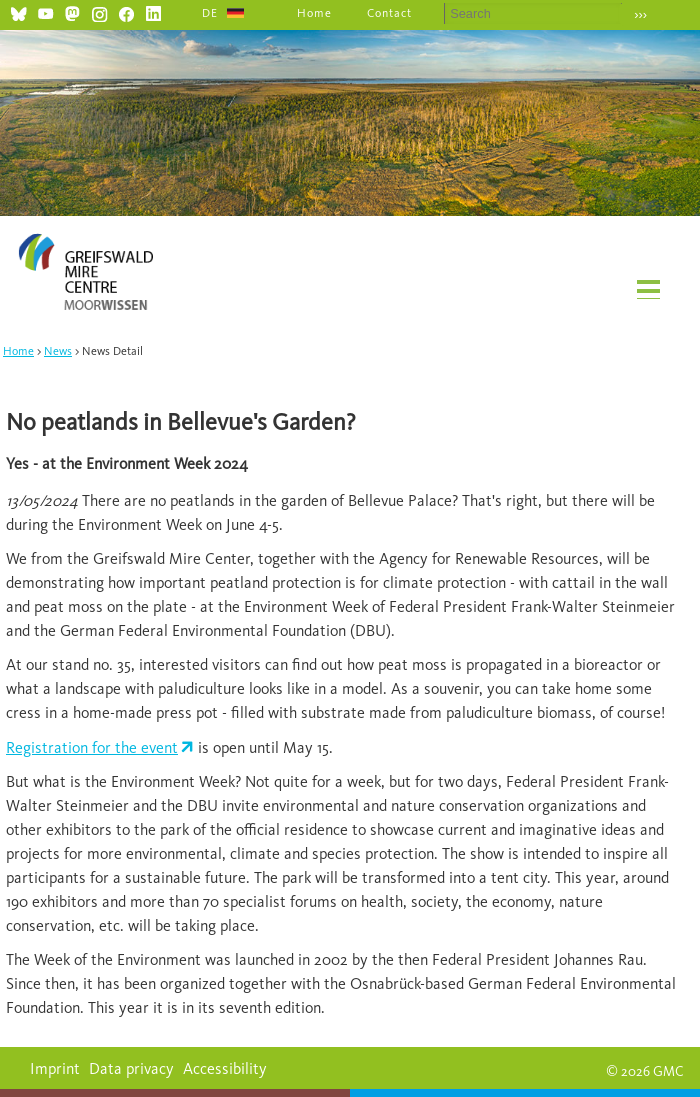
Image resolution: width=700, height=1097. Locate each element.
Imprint (55, 1068)
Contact (389, 13)
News (58, 351)
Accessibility (225, 1068)
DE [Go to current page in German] (210, 13)
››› (640, 14)
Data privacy (131, 1068)
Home (314, 13)
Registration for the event (92, 747)
